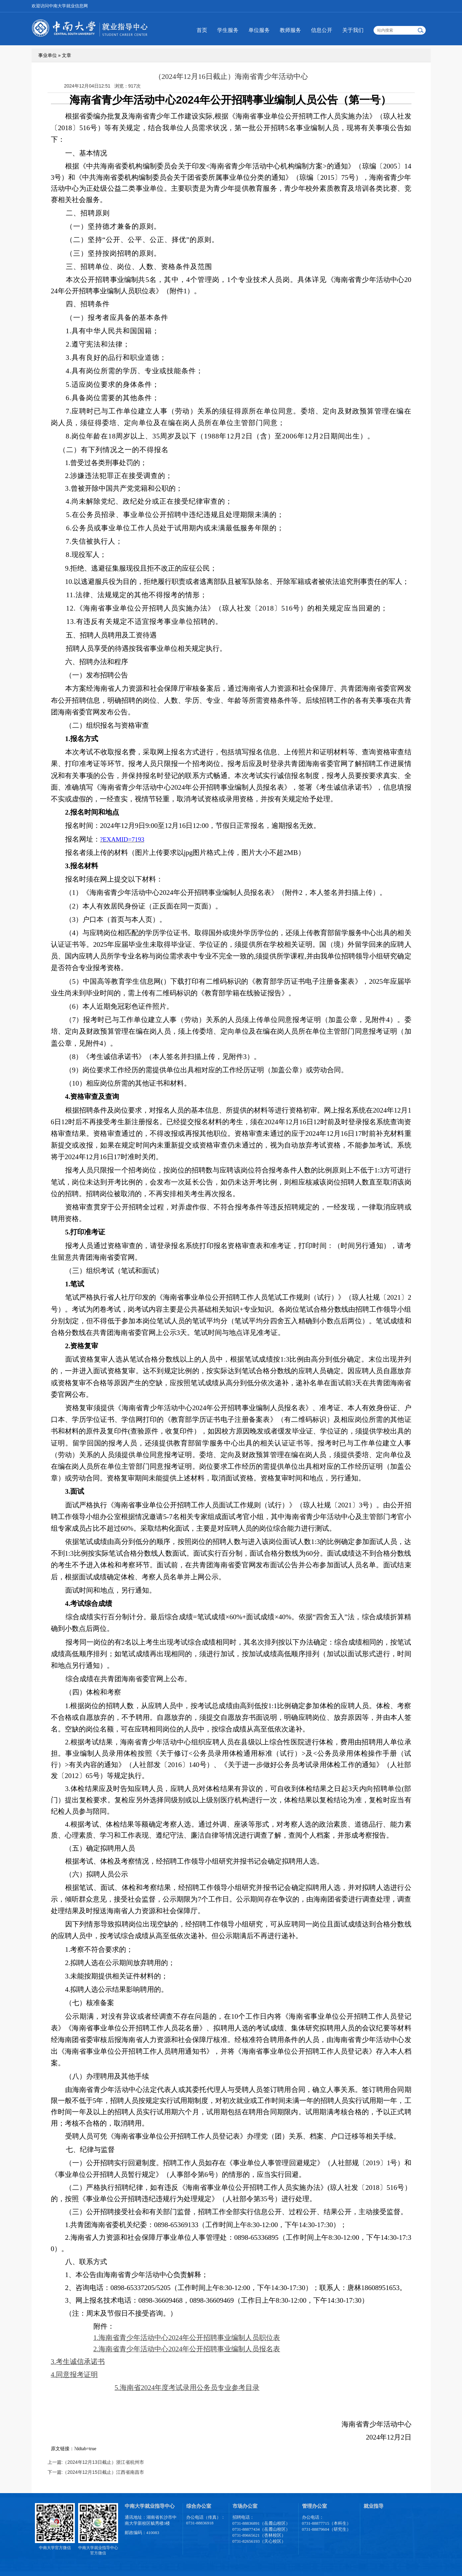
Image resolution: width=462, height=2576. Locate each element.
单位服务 (259, 30)
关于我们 (353, 30)
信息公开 (321, 30)
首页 (202, 30)
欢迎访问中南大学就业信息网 (60, 5)
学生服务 (227, 30)
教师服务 (290, 30)
